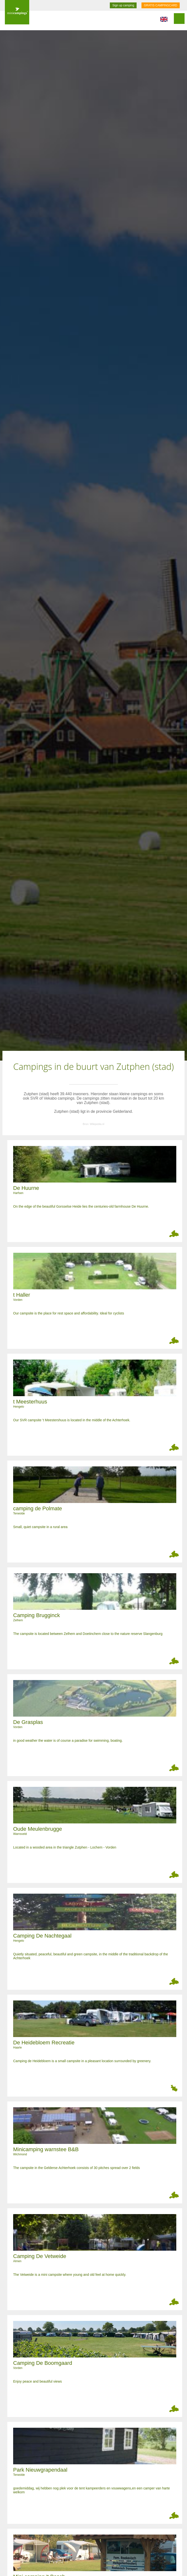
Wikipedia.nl (97, 1124)
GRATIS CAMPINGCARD (160, 5)
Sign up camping (123, 5)
